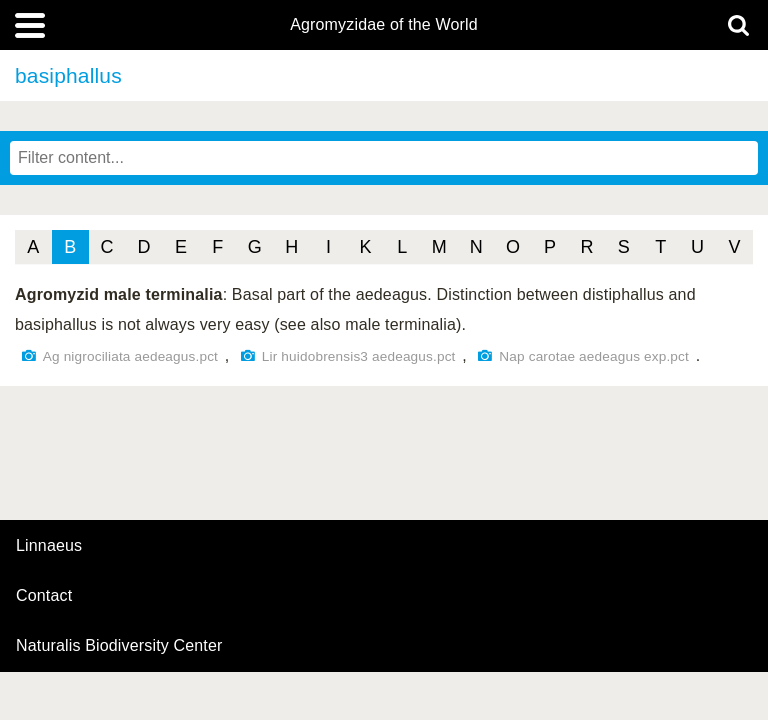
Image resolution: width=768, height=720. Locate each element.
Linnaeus (49, 546)
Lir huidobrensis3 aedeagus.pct (359, 356)
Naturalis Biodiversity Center (119, 646)
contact (44, 595)
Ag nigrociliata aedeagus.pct (130, 356)
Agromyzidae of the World (384, 25)
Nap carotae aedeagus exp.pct (594, 356)
